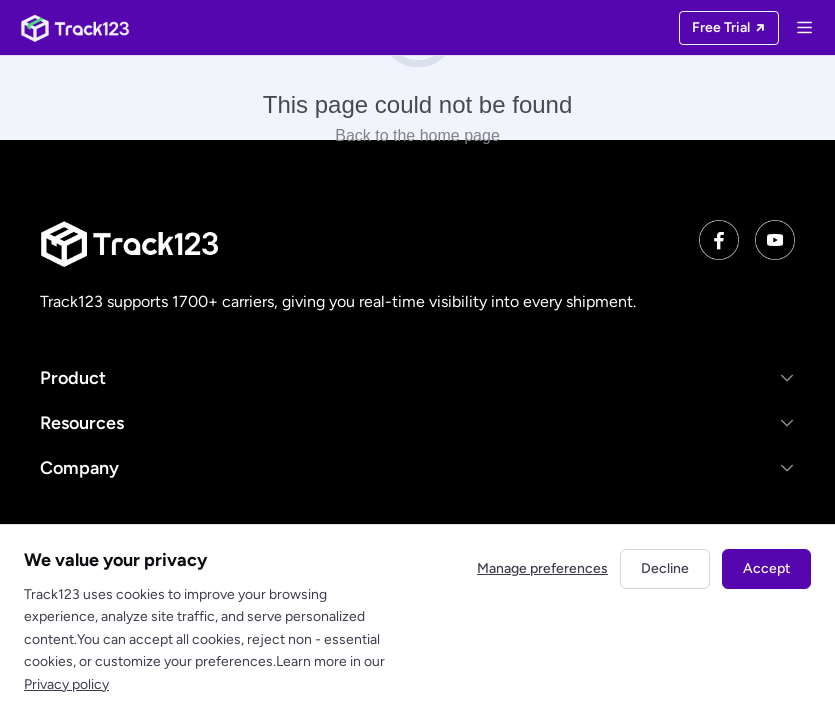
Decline (665, 568)
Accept (766, 568)
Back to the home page (417, 135)
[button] (417, 377)
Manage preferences (542, 568)
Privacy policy (66, 684)
